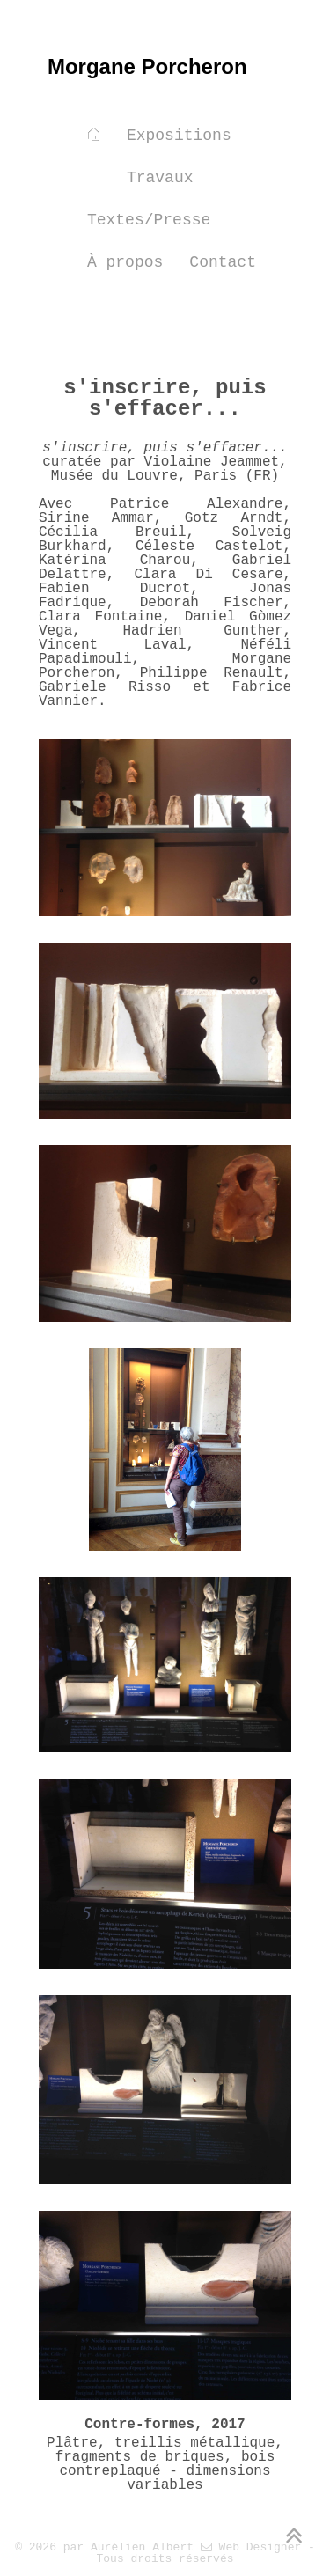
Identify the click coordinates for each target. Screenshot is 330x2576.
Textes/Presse (148, 220)
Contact (222, 262)
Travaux (160, 178)
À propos (125, 262)
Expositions (179, 135)
